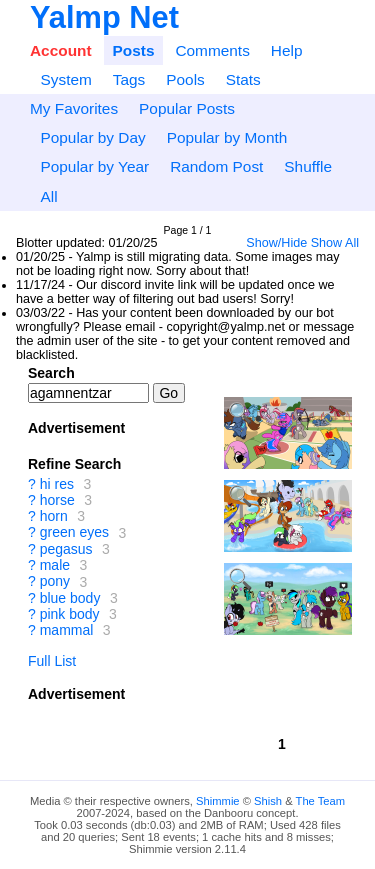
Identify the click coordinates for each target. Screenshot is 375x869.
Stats (243, 79)
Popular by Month (227, 137)
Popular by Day (92, 137)
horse (57, 500)
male (55, 565)
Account (61, 50)
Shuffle (308, 166)
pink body (70, 614)
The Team (321, 801)
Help (287, 50)
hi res (57, 484)
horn (54, 516)
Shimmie (218, 801)
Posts (134, 50)
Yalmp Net (104, 17)
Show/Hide (276, 243)
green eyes (74, 533)
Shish (268, 801)
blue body (70, 598)
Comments (212, 50)
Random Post (216, 166)
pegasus (66, 549)
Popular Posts (187, 108)
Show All (335, 243)
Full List (52, 661)
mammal (67, 630)
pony (55, 582)
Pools (185, 79)
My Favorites (74, 108)
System (65, 79)
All (48, 196)
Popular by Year (94, 166)
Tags (129, 79)
